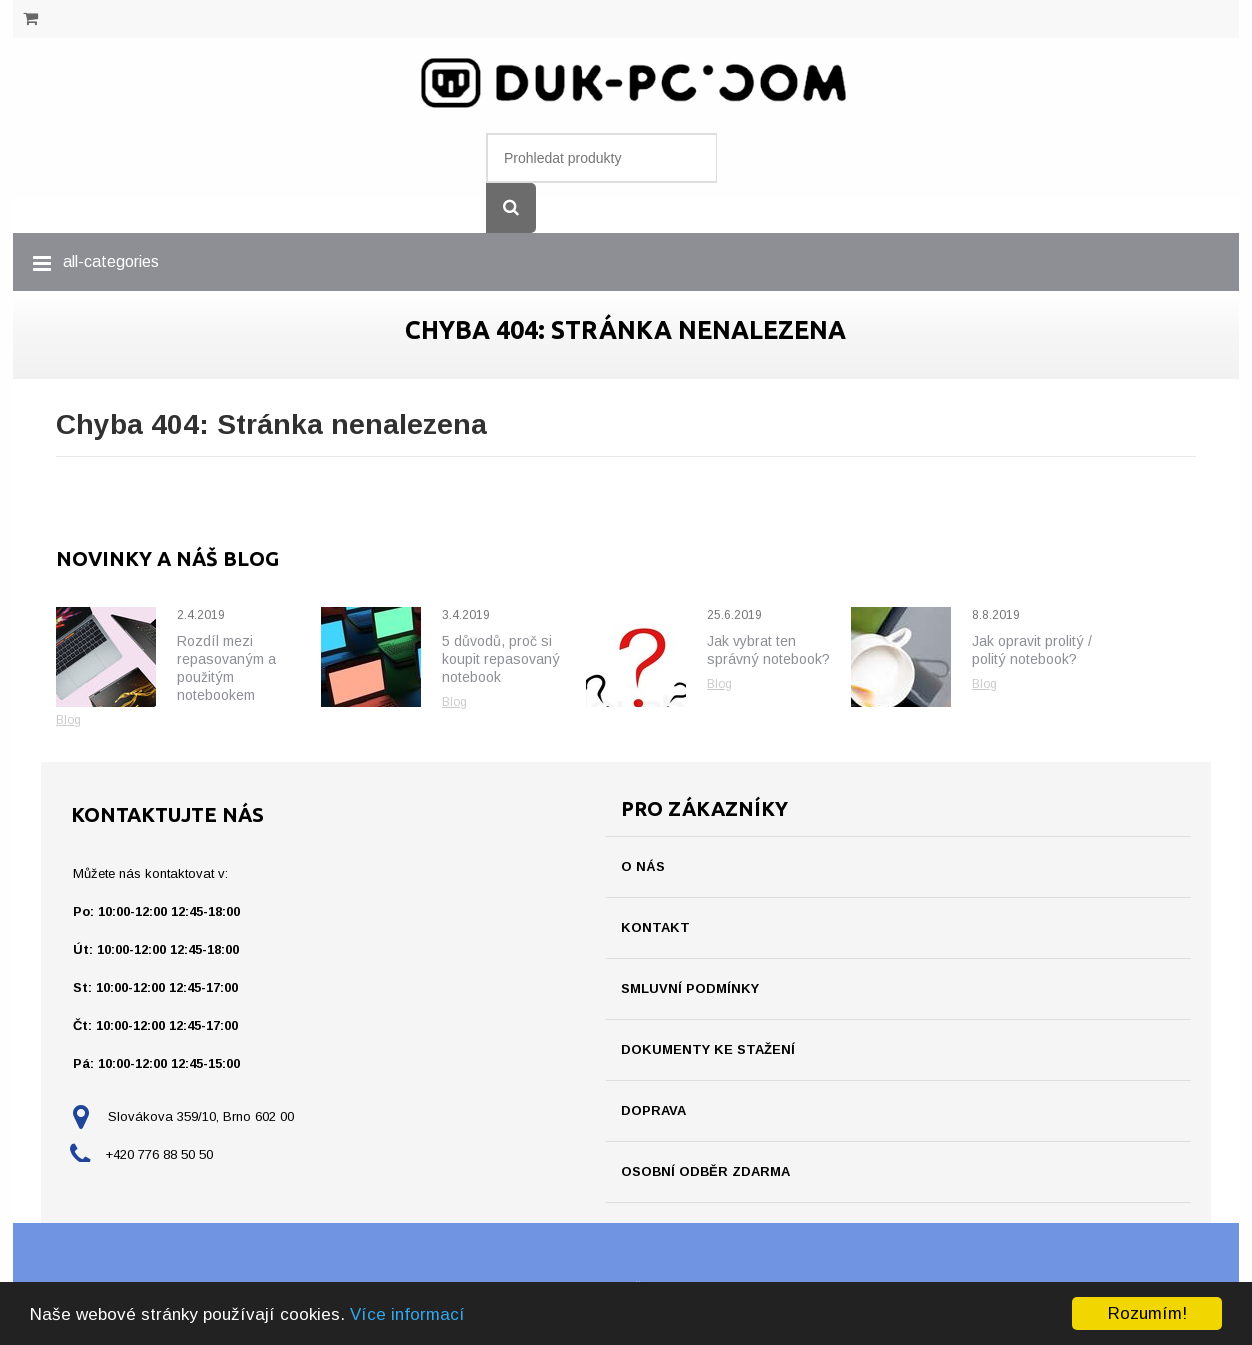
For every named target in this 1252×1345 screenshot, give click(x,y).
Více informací (407, 1314)
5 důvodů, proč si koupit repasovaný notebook (501, 659)
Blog (68, 720)
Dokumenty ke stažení (708, 1049)
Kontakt (655, 927)
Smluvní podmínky (690, 988)
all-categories (111, 261)
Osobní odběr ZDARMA (705, 1171)
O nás (643, 866)
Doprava (653, 1110)
